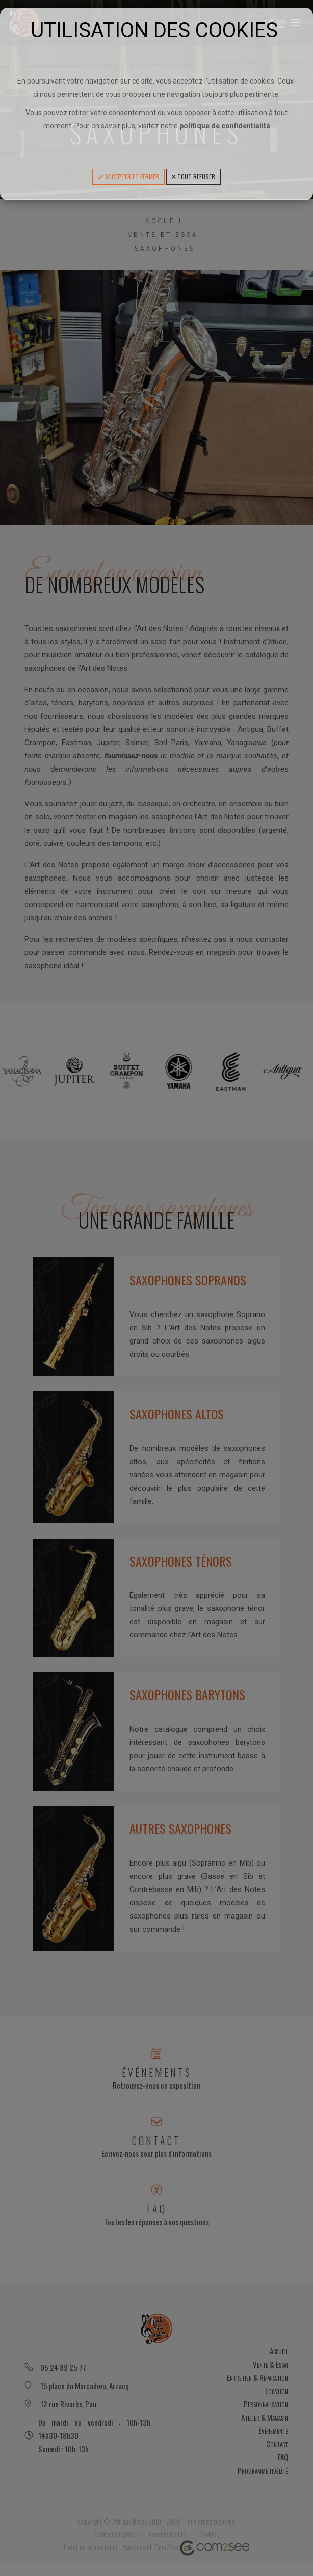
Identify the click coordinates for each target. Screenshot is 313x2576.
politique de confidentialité (224, 126)
